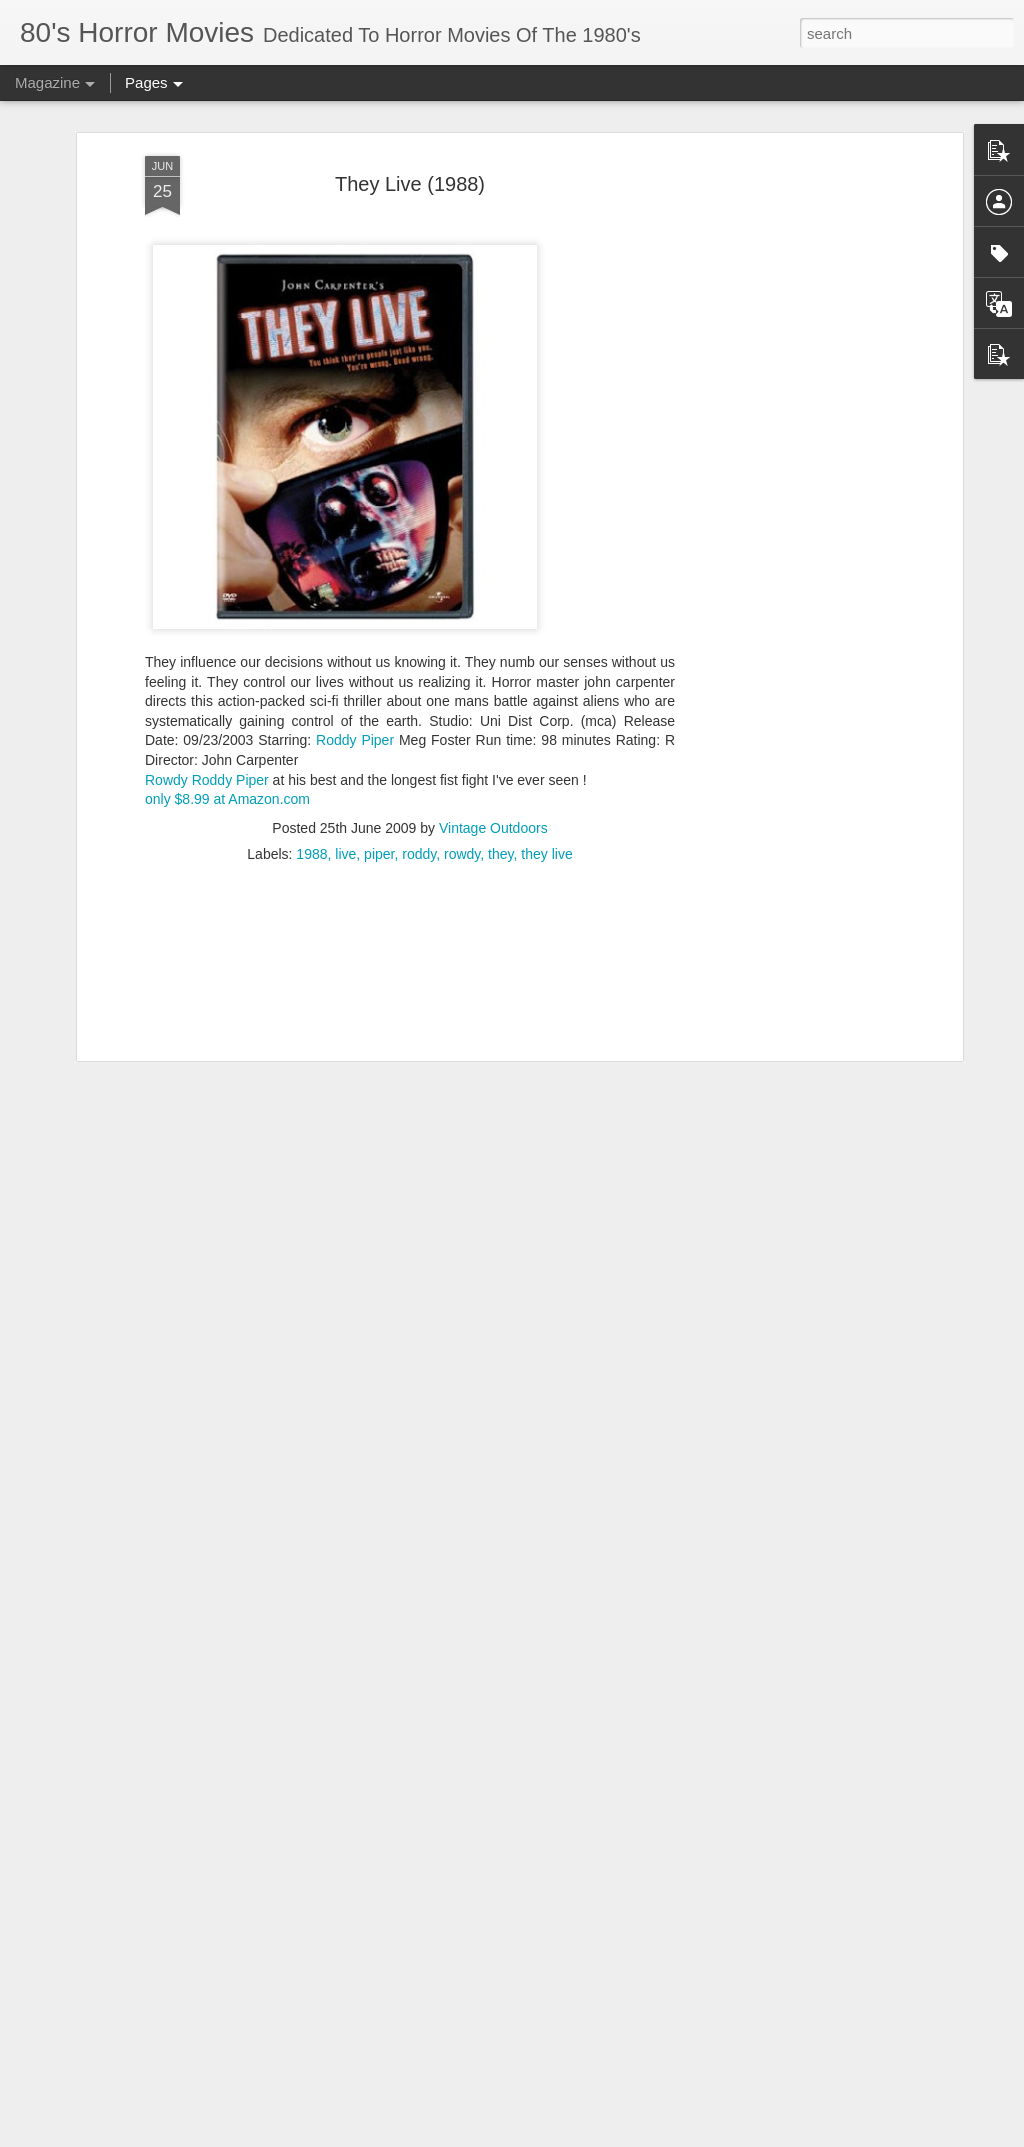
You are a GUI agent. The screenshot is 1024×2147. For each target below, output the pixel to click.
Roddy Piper (355, 670)
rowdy (462, 783)
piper (379, 783)
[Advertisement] (785, 401)
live (345, 783)
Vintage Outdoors (493, 757)
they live (546, 783)
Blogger (574, 2136)
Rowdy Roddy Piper (207, 709)
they (500, 783)
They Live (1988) (410, 114)
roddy (419, 783)
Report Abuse (633, 2136)
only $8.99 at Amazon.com (227, 729)
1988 (311, 783)
